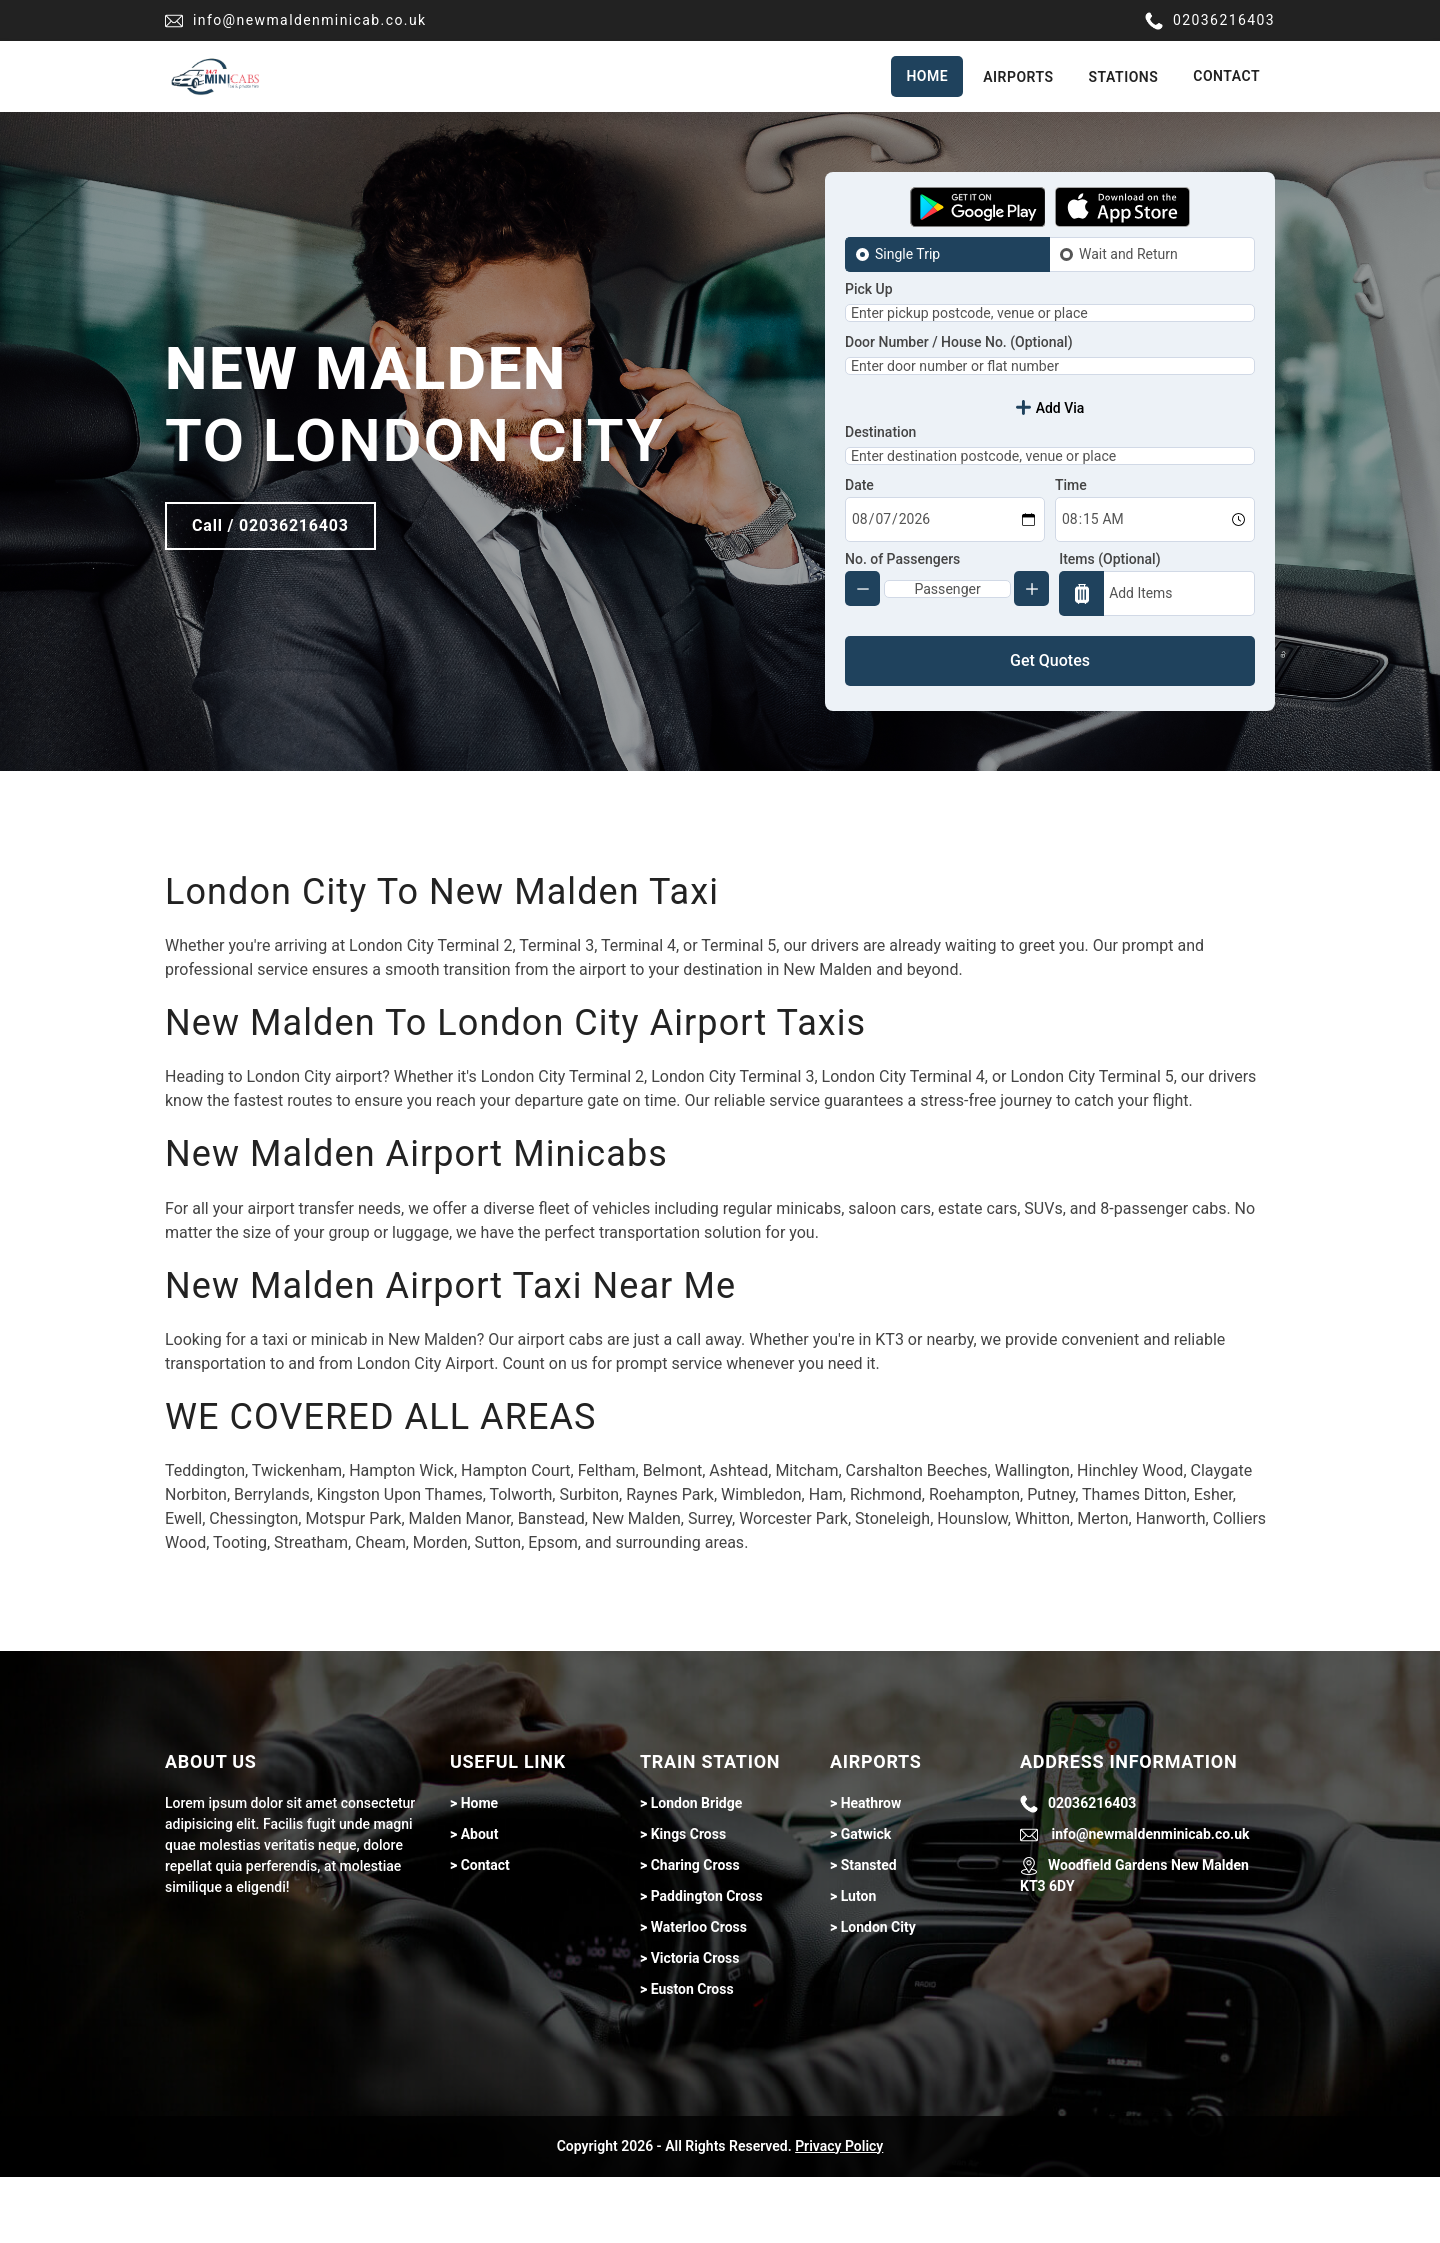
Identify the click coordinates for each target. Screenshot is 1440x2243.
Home (927, 76)
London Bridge (697, 1869)
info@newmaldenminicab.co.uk (296, 21)
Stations (1124, 77)
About (480, 1900)
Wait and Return (1128, 254)
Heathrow (871, 1869)
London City (878, 1993)
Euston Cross (692, 2055)
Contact (1226, 76)
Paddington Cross (707, 1962)
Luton (859, 1962)
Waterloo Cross (699, 1993)
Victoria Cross (695, 2024)
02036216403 (1210, 21)
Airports (1018, 77)
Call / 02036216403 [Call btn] (270, 558)
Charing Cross (695, 1931)
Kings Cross (688, 1900)
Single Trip (907, 254)
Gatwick (866, 1900)
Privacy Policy (839, 2212)
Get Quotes (1050, 726)
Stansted (869, 1931)
